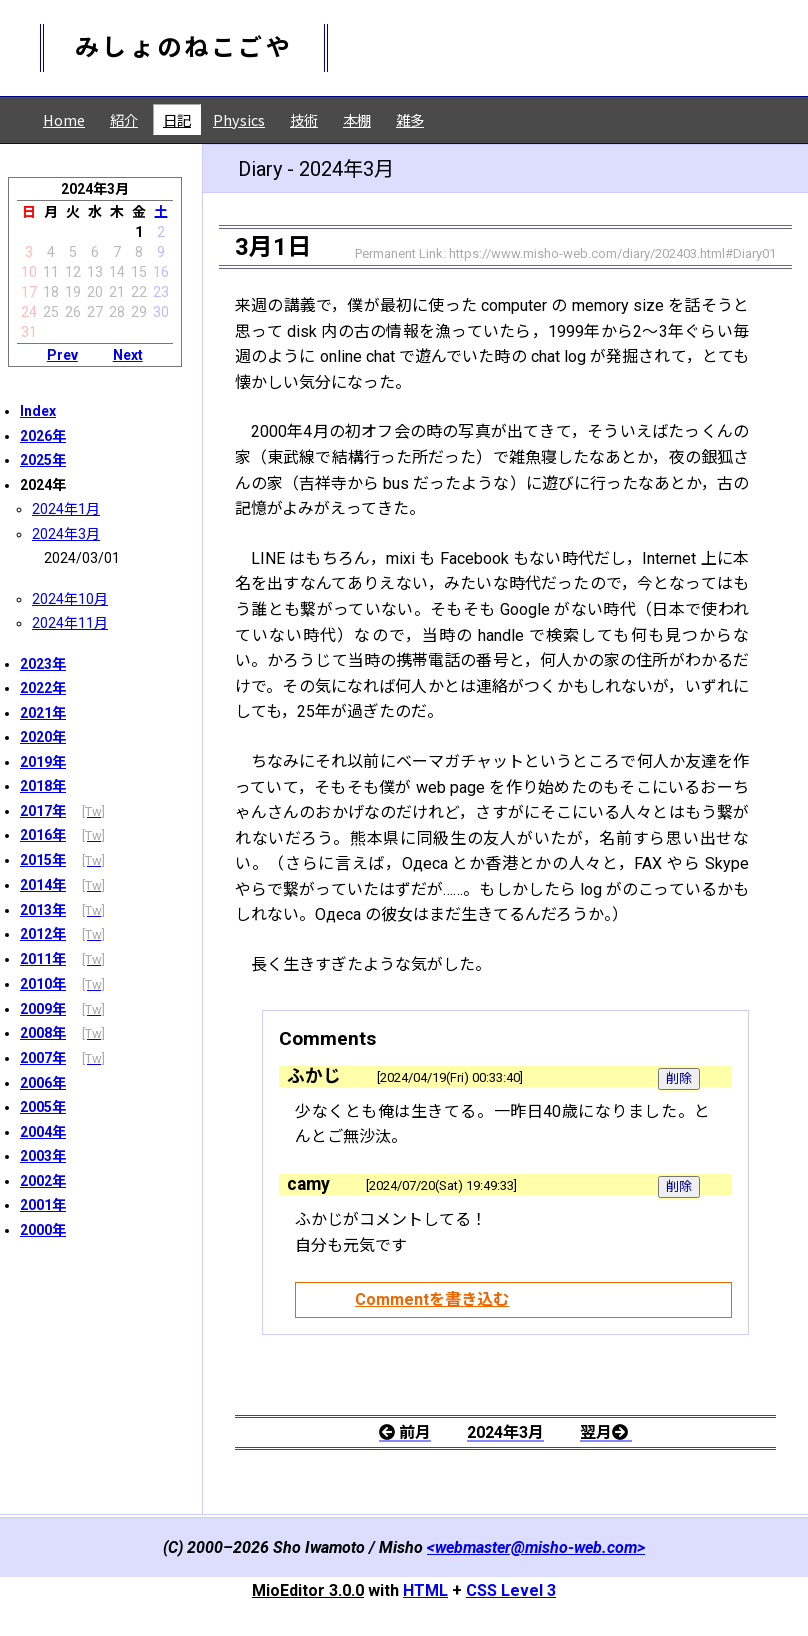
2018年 (43, 786)
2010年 (43, 984)
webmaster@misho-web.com (536, 1547)
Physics (239, 119)
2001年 (43, 1205)
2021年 (43, 713)
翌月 (606, 1432)
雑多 (410, 119)
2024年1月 (66, 509)
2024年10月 (70, 599)
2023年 (43, 664)
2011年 (43, 959)
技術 (304, 119)
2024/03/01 (82, 558)
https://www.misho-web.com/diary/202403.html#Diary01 (612, 253)
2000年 (43, 1230)
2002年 (43, 1181)
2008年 (43, 1033)
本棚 (357, 119)
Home (64, 119)
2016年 (43, 835)
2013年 (43, 910)
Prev (62, 355)
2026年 (43, 436)
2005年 (43, 1107)
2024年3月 (66, 534)
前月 (405, 1432)
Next (128, 355)
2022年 (43, 688)
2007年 (43, 1058)
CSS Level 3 (511, 1590)
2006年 (43, 1083)
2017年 (43, 811)
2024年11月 (70, 623)
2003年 (43, 1156)
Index (38, 411)
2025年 (43, 460)
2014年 (43, 885)
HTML (425, 1590)
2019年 (43, 762)
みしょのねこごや (184, 48)
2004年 (43, 1132)
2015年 (43, 860)
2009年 (43, 1009)
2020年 (43, 737)
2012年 (43, 934)
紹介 (124, 119)
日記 (177, 119)
